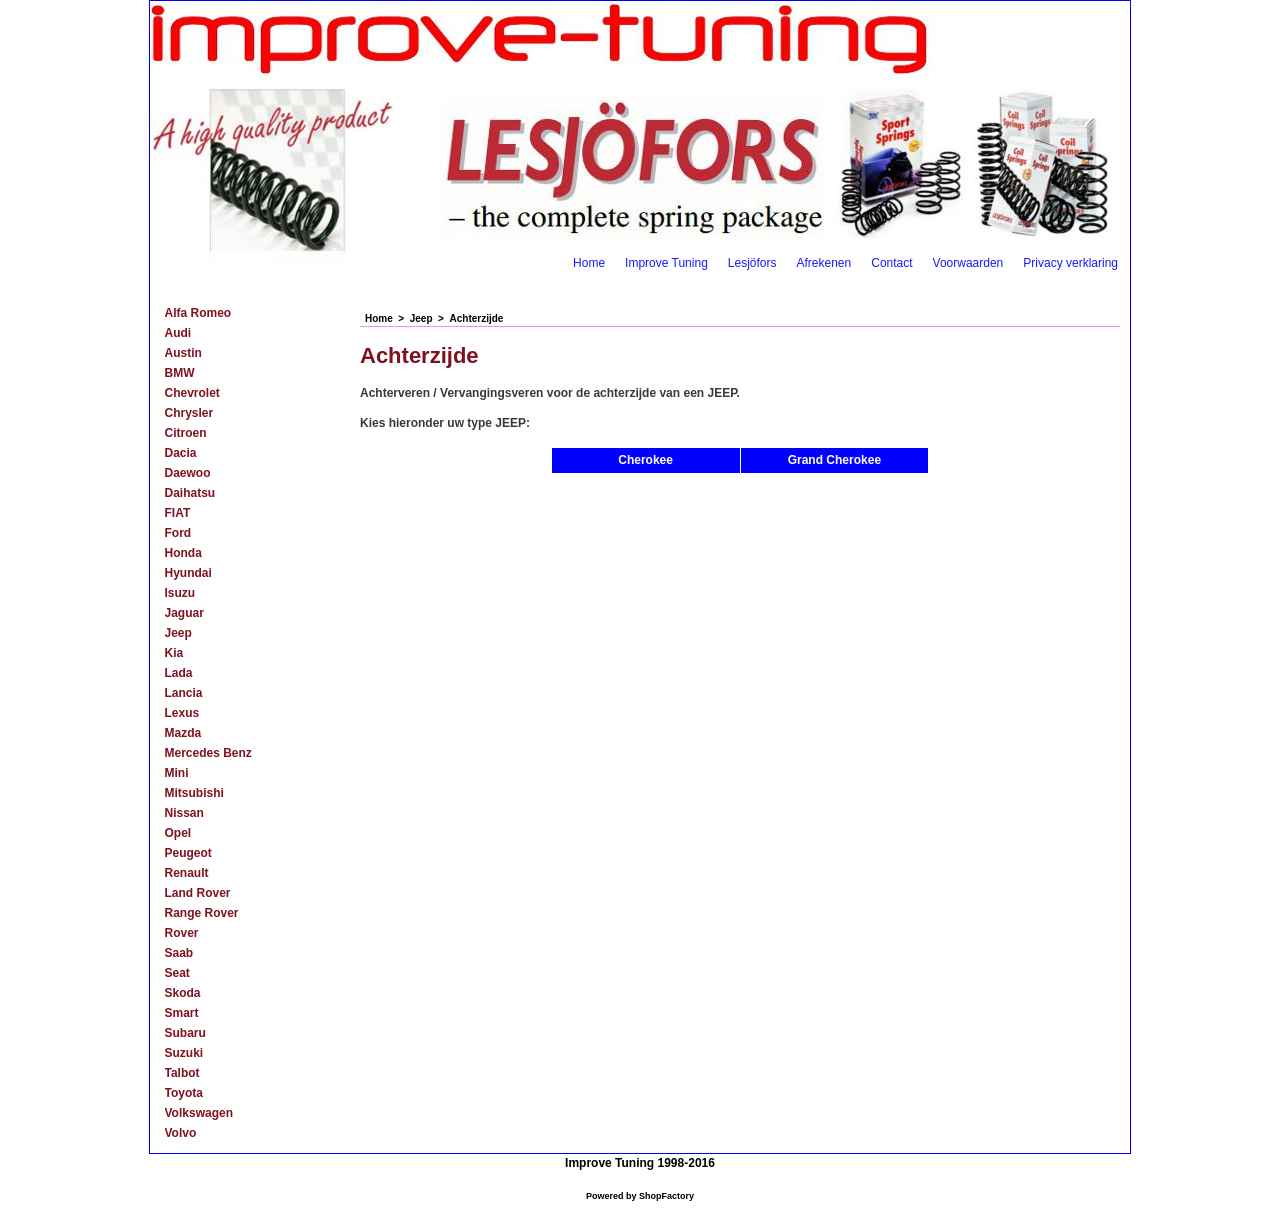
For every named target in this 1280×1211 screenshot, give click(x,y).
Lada (179, 673)
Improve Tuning (666, 263)
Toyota (184, 1093)
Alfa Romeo (198, 313)
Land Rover (198, 893)
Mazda (183, 733)
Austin (183, 353)
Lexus (182, 713)
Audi (178, 333)
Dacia (181, 453)
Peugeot (188, 853)
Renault (187, 873)
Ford (178, 533)
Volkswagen (199, 1113)
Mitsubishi (194, 793)
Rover (182, 933)
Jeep (178, 633)
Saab (179, 953)
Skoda (183, 993)
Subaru (185, 1033)
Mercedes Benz (208, 753)
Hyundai (188, 573)
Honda (183, 553)
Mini (177, 773)
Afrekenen (824, 263)
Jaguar (184, 613)
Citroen (186, 433)
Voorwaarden (968, 263)
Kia (174, 653)
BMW (180, 373)
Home (589, 263)
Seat (177, 973)
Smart (182, 1013)
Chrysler (189, 413)
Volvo (181, 1133)
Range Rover (202, 913)
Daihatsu (190, 493)
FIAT (178, 513)
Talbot (182, 1073)
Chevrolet (192, 393)
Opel (178, 833)
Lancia (184, 693)
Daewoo (188, 473)
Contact (891, 263)
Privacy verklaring (1070, 263)
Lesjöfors (752, 263)
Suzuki (184, 1053)
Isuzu (180, 593)
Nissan (184, 813)
